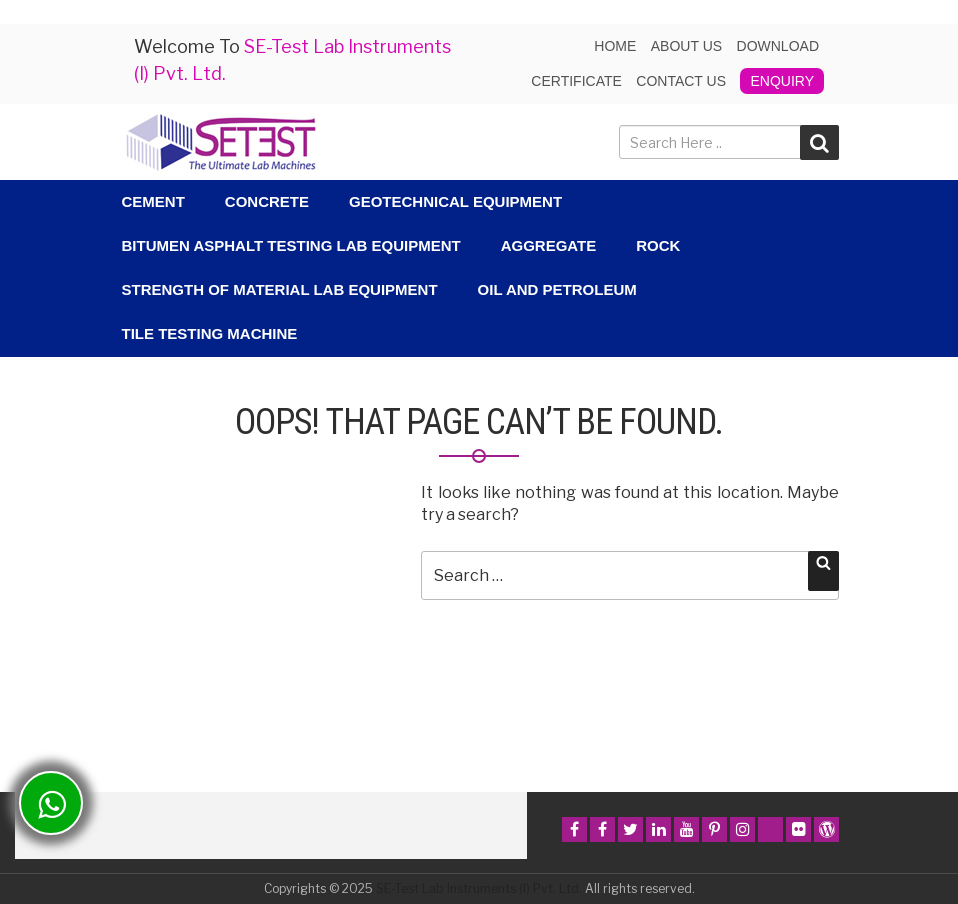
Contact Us (681, 81)
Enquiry (782, 81)
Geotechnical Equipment (455, 201)
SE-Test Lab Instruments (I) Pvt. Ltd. (479, 888)
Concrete (267, 201)
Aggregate (549, 245)
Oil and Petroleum (557, 289)
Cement (153, 201)
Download (778, 46)
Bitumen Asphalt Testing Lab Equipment (291, 245)
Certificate (576, 81)
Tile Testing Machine (210, 333)
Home (615, 46)
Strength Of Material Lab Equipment (280, 289)
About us (686, 46)
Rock (658, 245)
